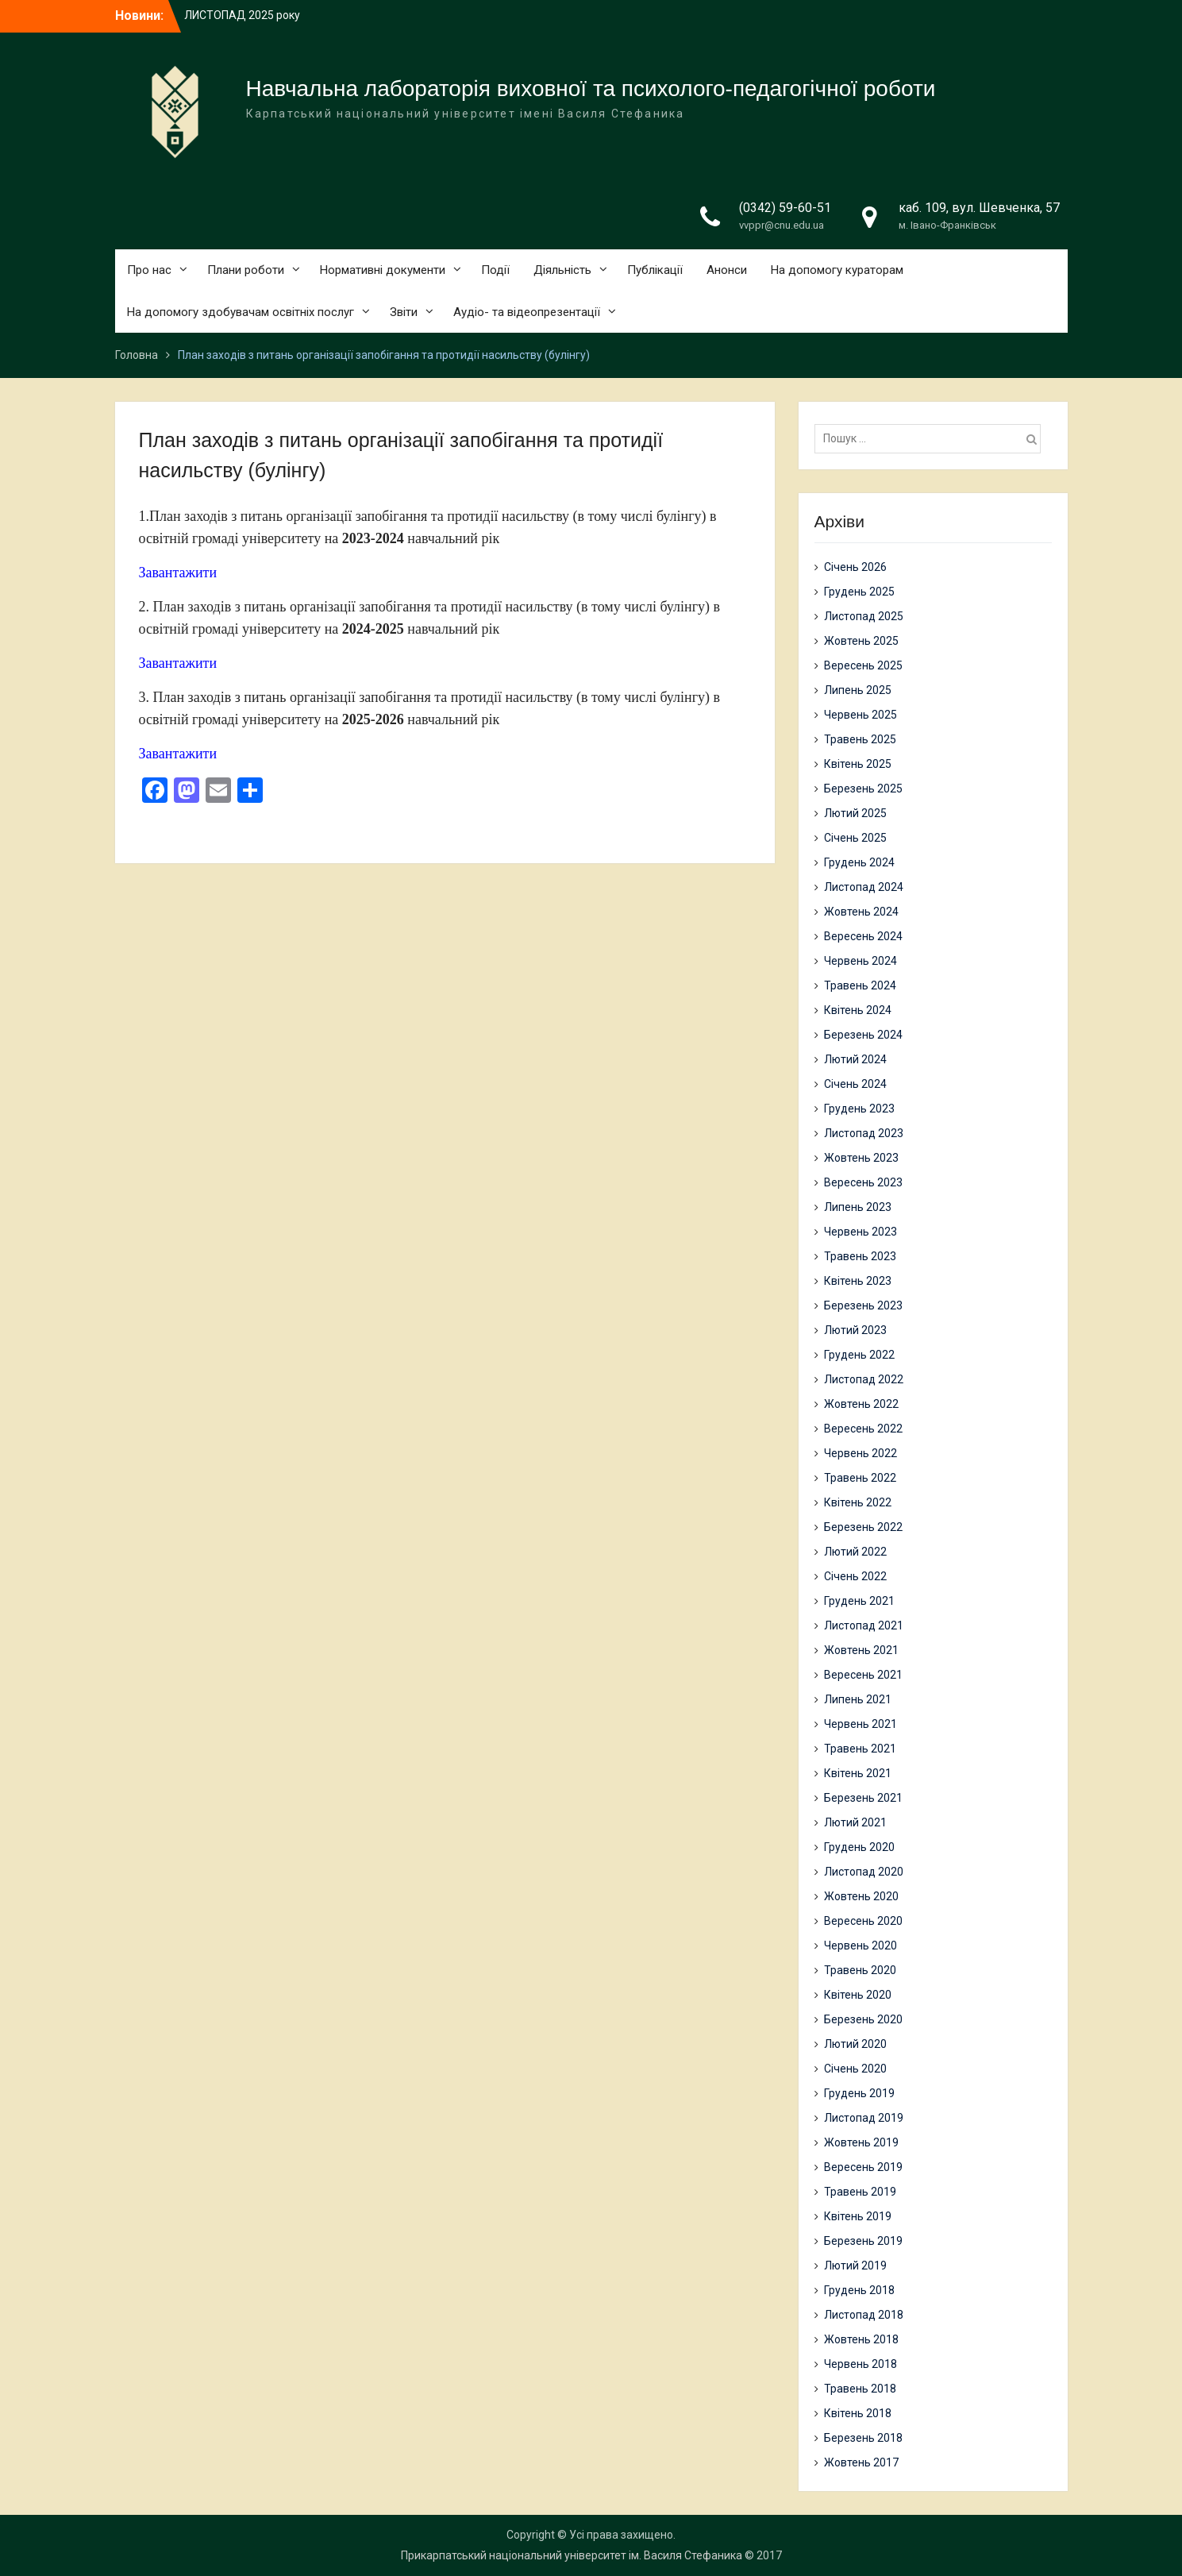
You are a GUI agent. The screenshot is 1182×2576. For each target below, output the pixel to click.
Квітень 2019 (857, 2216)
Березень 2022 (863, 1527)
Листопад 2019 (863, 2117)
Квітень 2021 (857, 1773)
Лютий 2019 (855, 2265)
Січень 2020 (855, 2068)
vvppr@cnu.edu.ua (781, 225)
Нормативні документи (382, 270)
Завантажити (178, 572)
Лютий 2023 (855, 1330)
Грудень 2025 (859, 591)
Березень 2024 (863, 1034)
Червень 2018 (860, 2364)
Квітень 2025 (857, 764)
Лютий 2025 (855, 813)
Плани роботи (245, 270)
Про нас (149, 270)
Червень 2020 (860, 1945)
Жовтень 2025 (861, 640)
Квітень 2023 (857, 1281)
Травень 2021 (860, 1748)
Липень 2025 (857, 690)
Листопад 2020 (863, 1871)
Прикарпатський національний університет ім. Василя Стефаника (571, 2555)
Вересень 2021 (863, 1674)
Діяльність (562, 270)
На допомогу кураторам (837, 270)
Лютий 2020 (855, 2044)
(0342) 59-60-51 (785, 207)
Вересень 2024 (863, 936)
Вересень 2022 (863, 1428)
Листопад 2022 (863, 1379)
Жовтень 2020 (861, 1896)
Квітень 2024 (857, 1010)
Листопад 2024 (863, 887)
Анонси (727, 270)
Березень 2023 (863, 1305)
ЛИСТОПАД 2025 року (242, 15)
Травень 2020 (860, 1970)
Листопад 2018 (863, 2314)
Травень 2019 (860, 2191)
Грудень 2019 (859, 2093)
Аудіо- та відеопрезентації (526, 312)
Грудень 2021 (859, 1601)
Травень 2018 (860, 2388)
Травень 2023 (860, 1256)
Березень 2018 (863, 2437)
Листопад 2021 (863, 1625)
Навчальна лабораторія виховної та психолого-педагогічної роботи (591, 88)
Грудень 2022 (859, 1354)
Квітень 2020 (857, 1994)
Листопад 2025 (863, 616)
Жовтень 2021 (861, 1650)
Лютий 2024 (855, 1059)
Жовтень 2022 (861, 1404)
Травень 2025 (860, 739)
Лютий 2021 (855, 1822)
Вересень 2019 (863, 2167)
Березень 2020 (863, 2019)
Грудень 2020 (859, 1847)
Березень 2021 (863, 1797)
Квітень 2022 (857, 1502)
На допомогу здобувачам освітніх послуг (240, 312)
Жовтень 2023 (861, 1157)
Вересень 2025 (863, 665)
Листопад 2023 (863, 1133)
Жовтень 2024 (861, 911)
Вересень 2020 (863, 1921)
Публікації (655, 270)
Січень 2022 (855, 1576)
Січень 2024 (855, 1084)
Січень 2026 (855, 567)
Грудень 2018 (859, 2290)
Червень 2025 (860, 714)
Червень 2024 (860, 960)
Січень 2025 (855, 837)
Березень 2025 (863, 788)
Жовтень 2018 (861, 2339)
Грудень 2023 (859, 1108)
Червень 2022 (860, 1453)
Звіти (404, 312)
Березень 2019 (863, 2241)
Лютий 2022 (855, 1551)
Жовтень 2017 (861, 2462)
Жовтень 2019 (861, 2142)
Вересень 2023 (863, 1182)
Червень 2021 (860, 1724)
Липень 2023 (857, 1207)
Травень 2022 (860, 1477)
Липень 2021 (857, 1699)
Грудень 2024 (859, 862)
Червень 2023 (860, 1231)
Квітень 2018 (857, 2413)
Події (495, 270)
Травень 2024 (860, 985)
